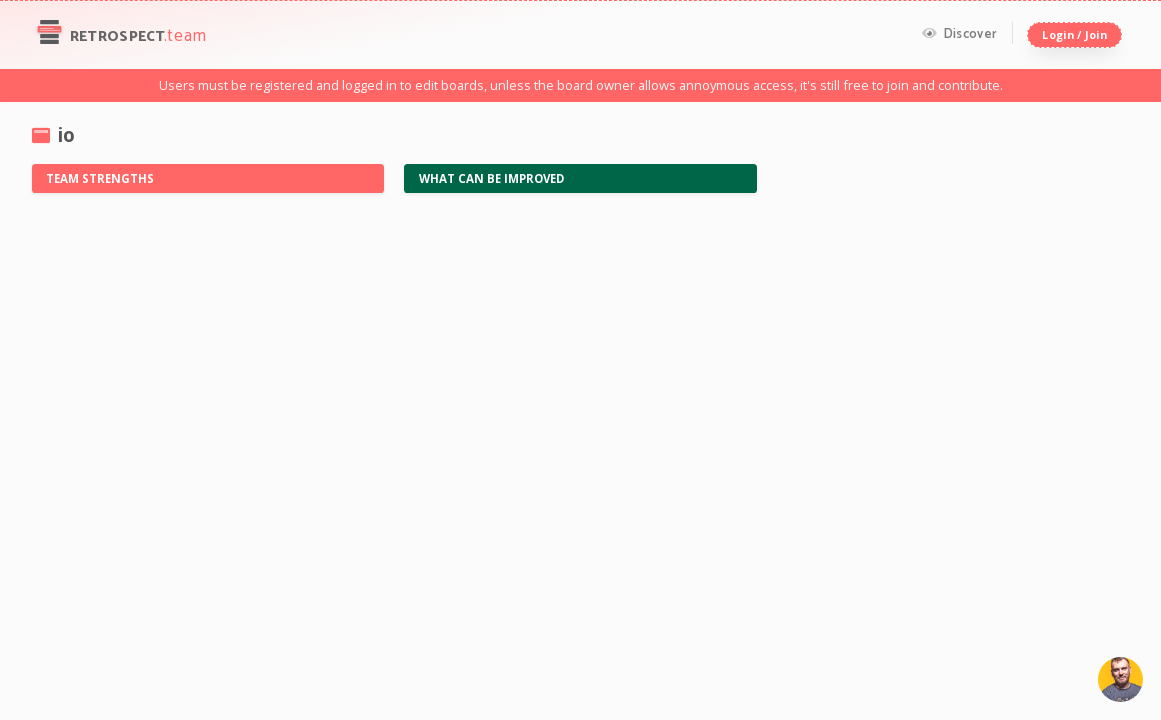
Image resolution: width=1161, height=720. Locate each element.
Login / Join (1074, 34)
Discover (959, 34)
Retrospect (119, 35)
